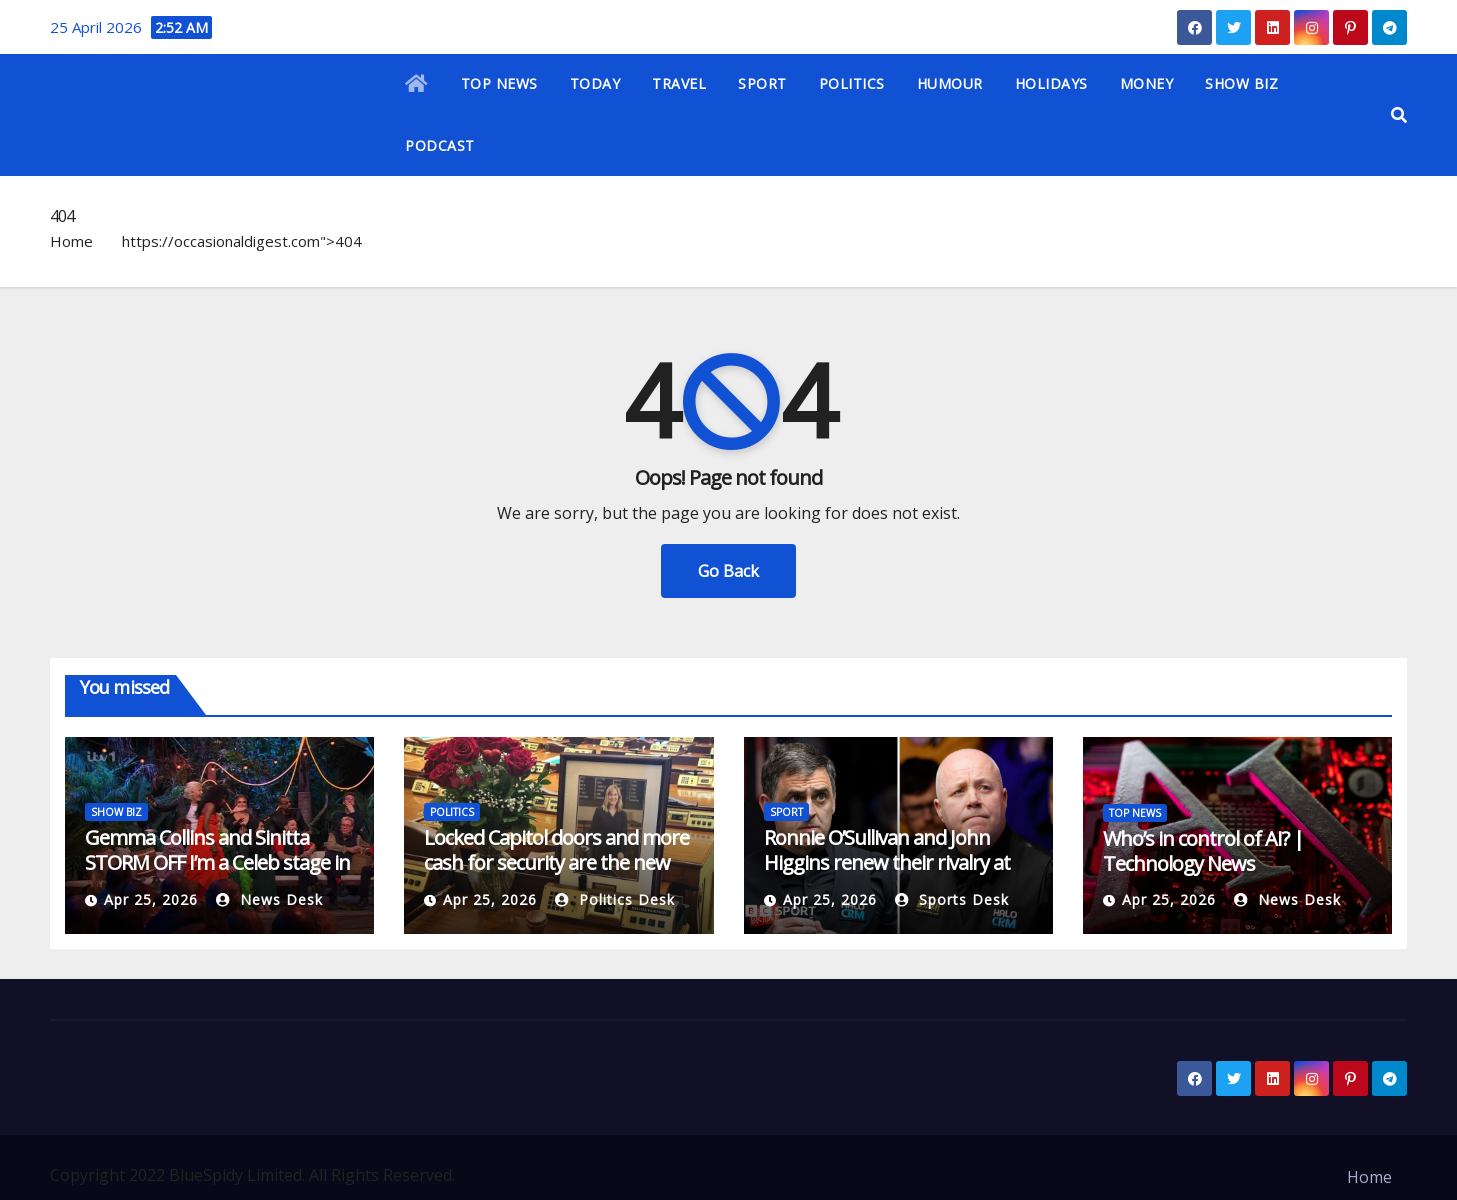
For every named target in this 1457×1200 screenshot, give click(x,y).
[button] (1399, 115)
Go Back (728, 571)
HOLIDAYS (1051, 83)
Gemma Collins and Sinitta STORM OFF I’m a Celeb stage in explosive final (217, 862)
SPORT (762, 83)
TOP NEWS (499, 83)
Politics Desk (615, 899)
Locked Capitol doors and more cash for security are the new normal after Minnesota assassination (556, 875)
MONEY (1147, 83)
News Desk (269, 899)
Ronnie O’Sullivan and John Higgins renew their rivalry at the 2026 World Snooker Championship (887, 875)
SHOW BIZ (1241, 83)
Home (71, 241)
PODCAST (440, 145)
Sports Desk (952, 899)
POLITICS (852, 83)
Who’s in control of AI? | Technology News (1203, 851)
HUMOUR (950, 83)
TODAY (595, 83)
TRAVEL (679, 83)
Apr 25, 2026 (151, 899)
